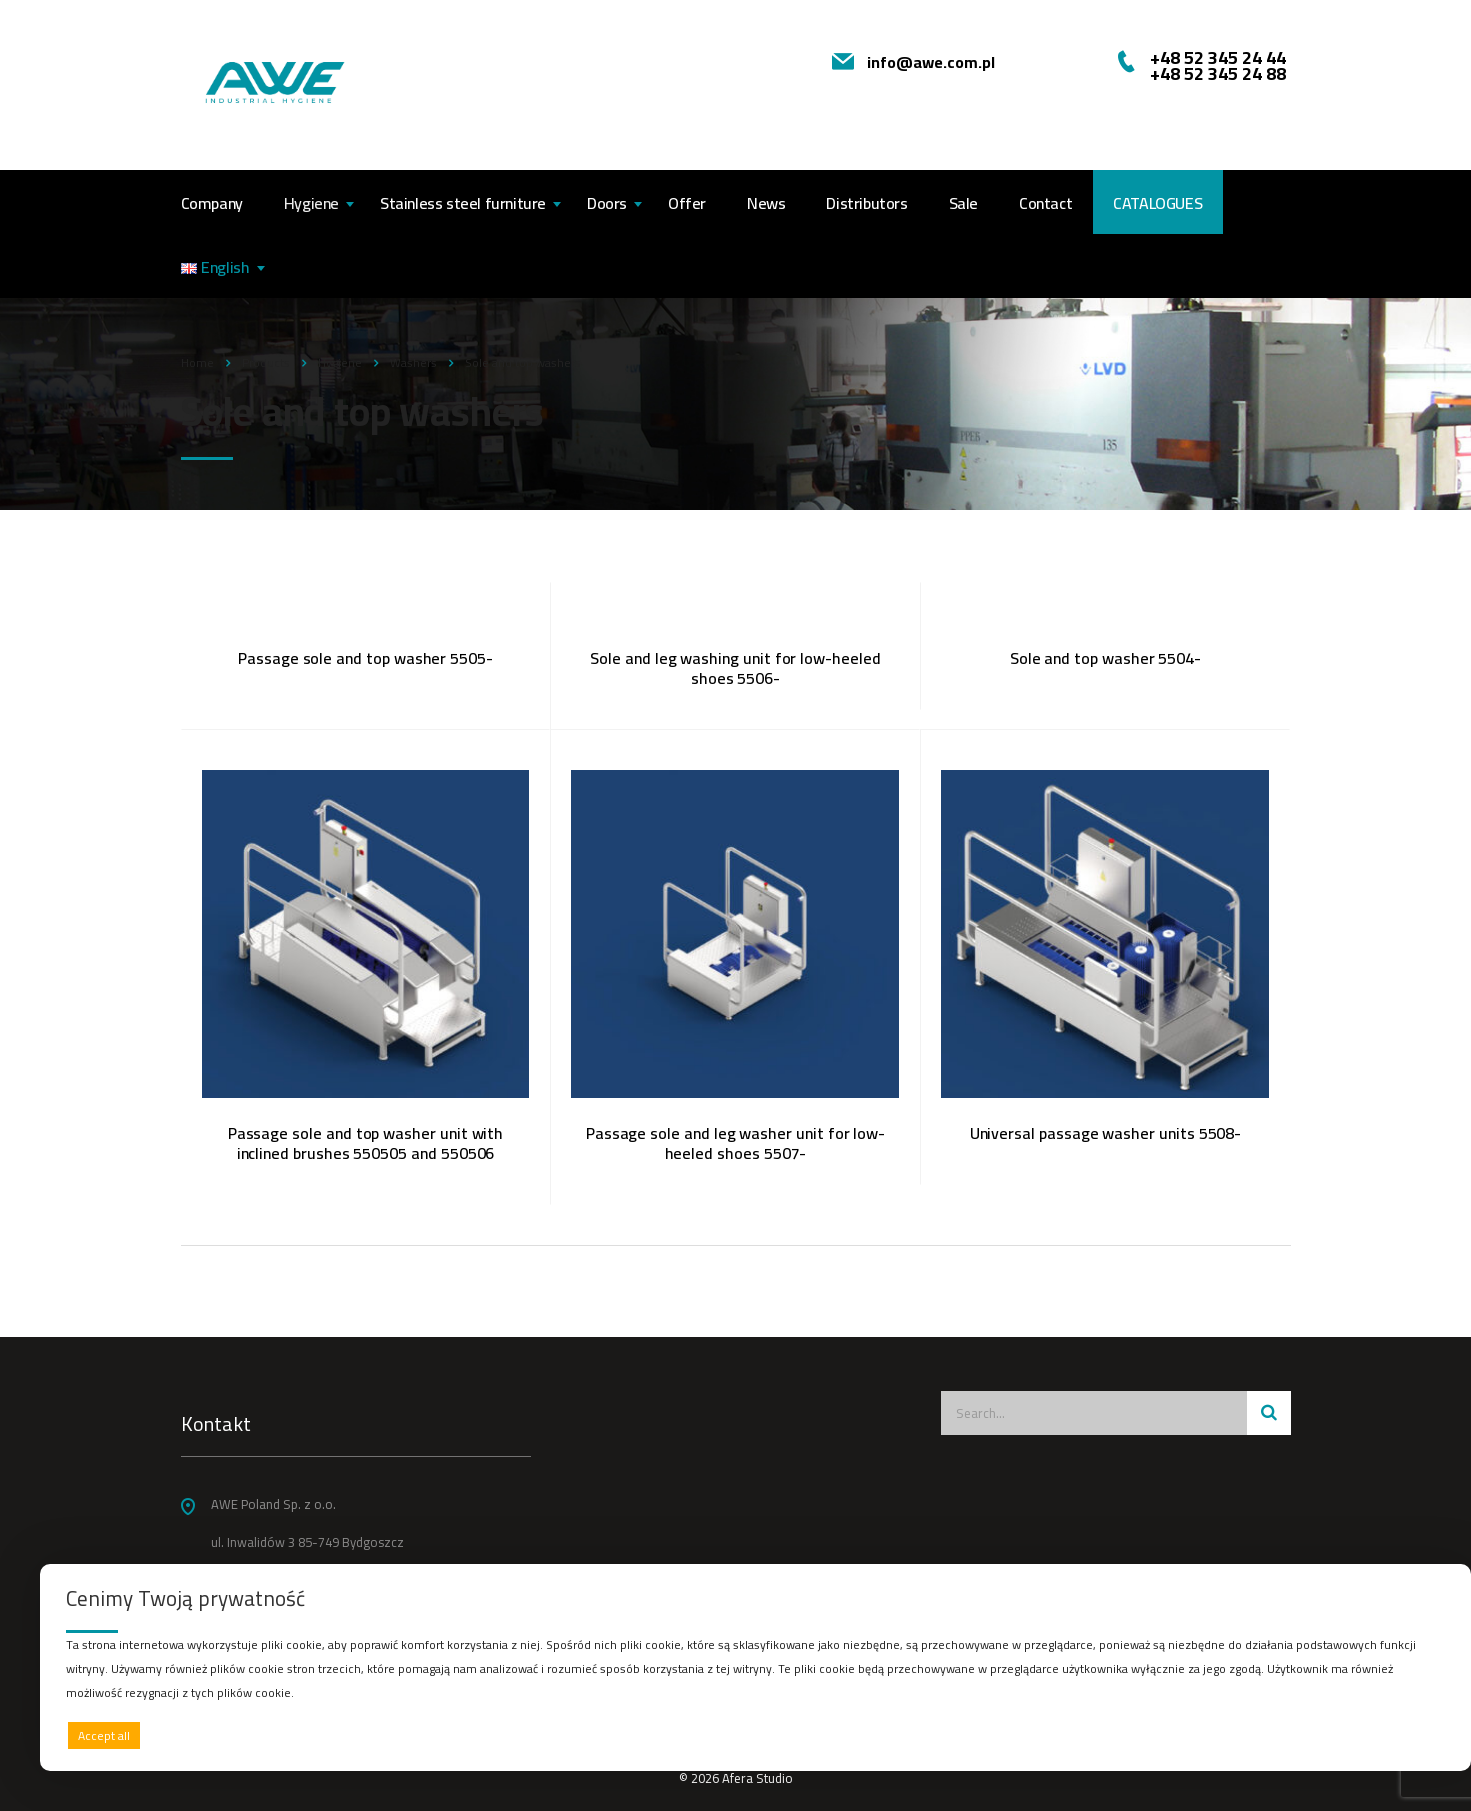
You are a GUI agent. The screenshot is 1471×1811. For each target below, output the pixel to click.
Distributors (866, 203)
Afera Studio (757, 1778)
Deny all (750, 1735)
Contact (1045, 203)
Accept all (104, 1735)
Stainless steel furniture (463, 203)
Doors (607, 203)
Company (212, 203)
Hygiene (311, 203)
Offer (687, 203)
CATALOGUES (1157, 203)
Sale (963, 203)
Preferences (1402, 1734)
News (766, 203)
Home (197, 362)
